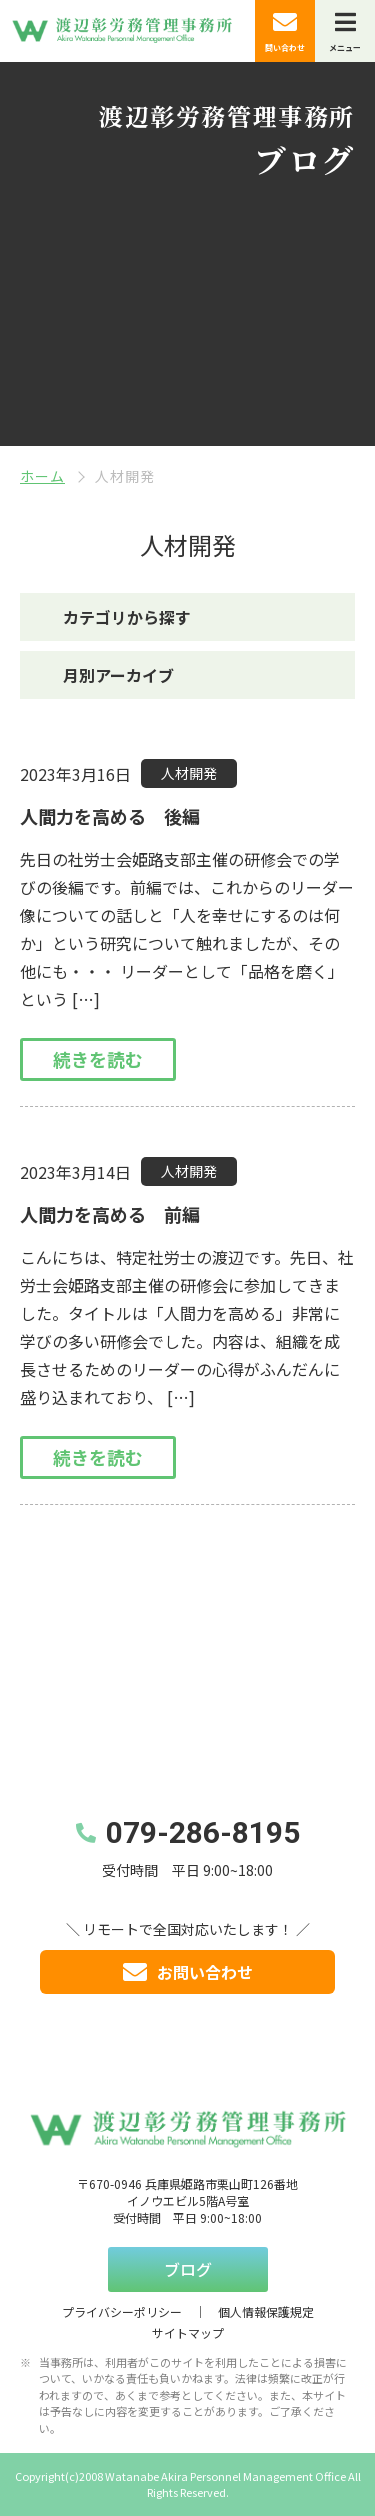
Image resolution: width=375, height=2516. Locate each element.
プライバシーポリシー (122, 2311)
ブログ (188, 2269)
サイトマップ (188, 2332)
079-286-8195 (203, 1832)
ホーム (42, 476)
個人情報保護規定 (266, 2311)
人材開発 (189, 773)
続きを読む (98, 1059)
